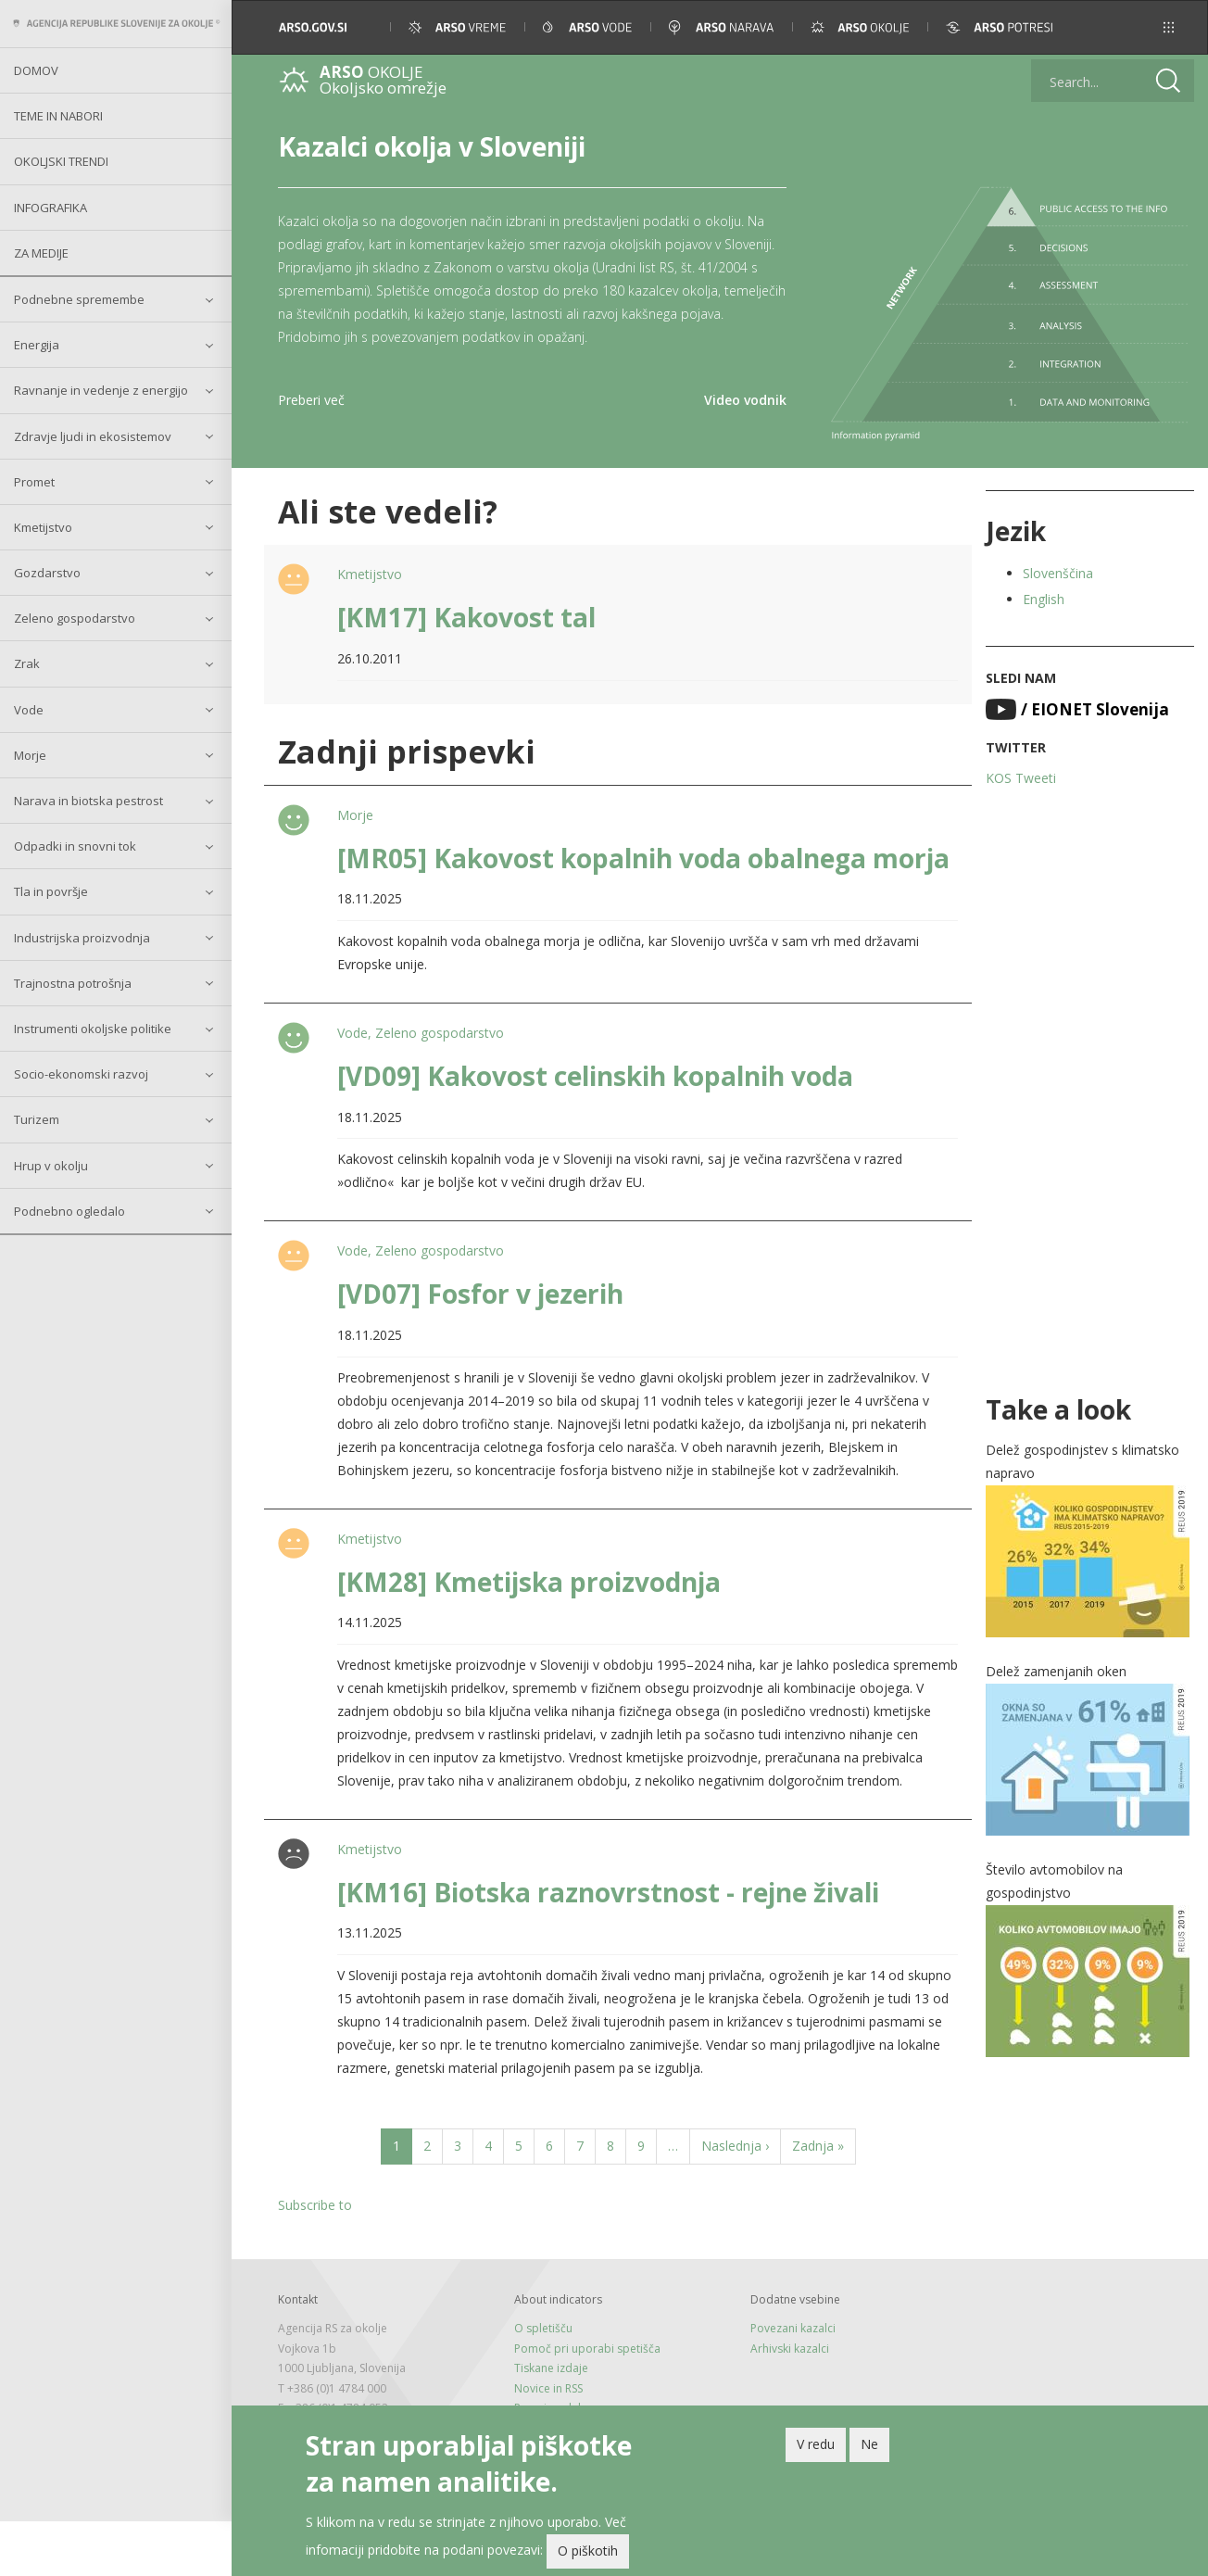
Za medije (41, 253)
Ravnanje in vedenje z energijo (101, 390)
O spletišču (543, 2328)
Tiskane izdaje (551, 2368)
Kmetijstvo (43, 527)
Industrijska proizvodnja (82, 937)
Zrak (27, 663)
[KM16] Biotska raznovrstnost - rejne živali (608, 1892)
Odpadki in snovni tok (75, 846)
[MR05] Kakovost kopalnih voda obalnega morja (643, 858)
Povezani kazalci (793, 2328)
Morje (30, 755)
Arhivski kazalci (789, 2348)
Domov (36, 70)
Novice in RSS (548, 2388)
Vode (29, 709)
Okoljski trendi (61, 161)
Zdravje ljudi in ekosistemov (92, 436)
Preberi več (311, 400)
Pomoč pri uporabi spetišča (587, 2348)
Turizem (36, 1119)
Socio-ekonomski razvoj (81, 1074)
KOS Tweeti (1021, 778)
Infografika (50, 207)
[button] (1168, 27)
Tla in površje (51, 891)
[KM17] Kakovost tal (466, 617)
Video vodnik (745, 400)
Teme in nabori (58, 115)
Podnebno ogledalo (69, 1211)
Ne (869, 2447)
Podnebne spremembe (79, 299)
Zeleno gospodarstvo (74, 618)
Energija (36, 344)
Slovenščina (1058, 573)
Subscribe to (315, 2205)
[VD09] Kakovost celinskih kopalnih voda (595, 1075)
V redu (816, 2447)
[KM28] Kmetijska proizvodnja (529, 1581)
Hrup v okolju (51, 1165)
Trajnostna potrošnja (73, 983)
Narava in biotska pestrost (88, 800)
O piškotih (588, 2554)
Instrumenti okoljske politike (92, 1028)
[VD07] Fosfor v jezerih (480, 1293)
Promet (34, 482)
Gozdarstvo (47, 572)
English (1043, 599)
